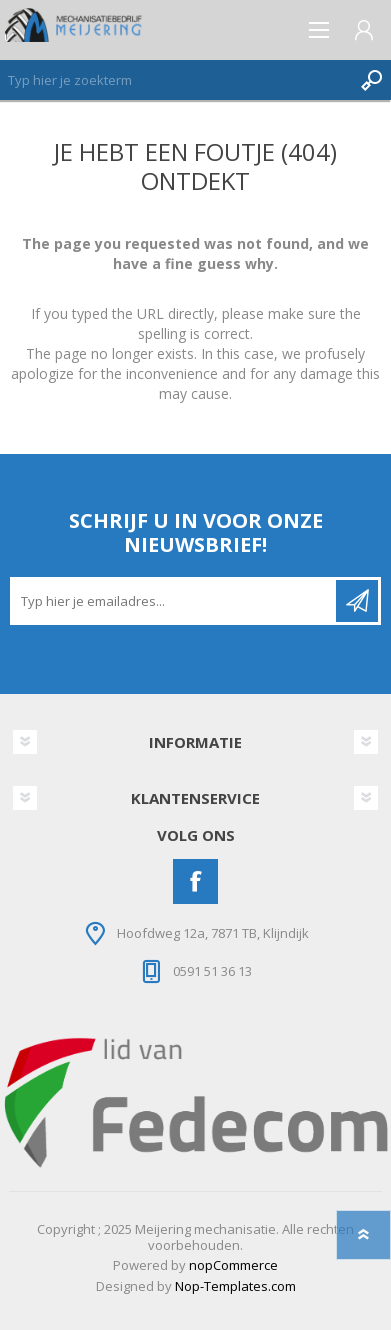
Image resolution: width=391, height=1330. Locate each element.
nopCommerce (233, 1265)
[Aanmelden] (174, 601)
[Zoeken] (175, 80)
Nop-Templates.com (235, 1286)
